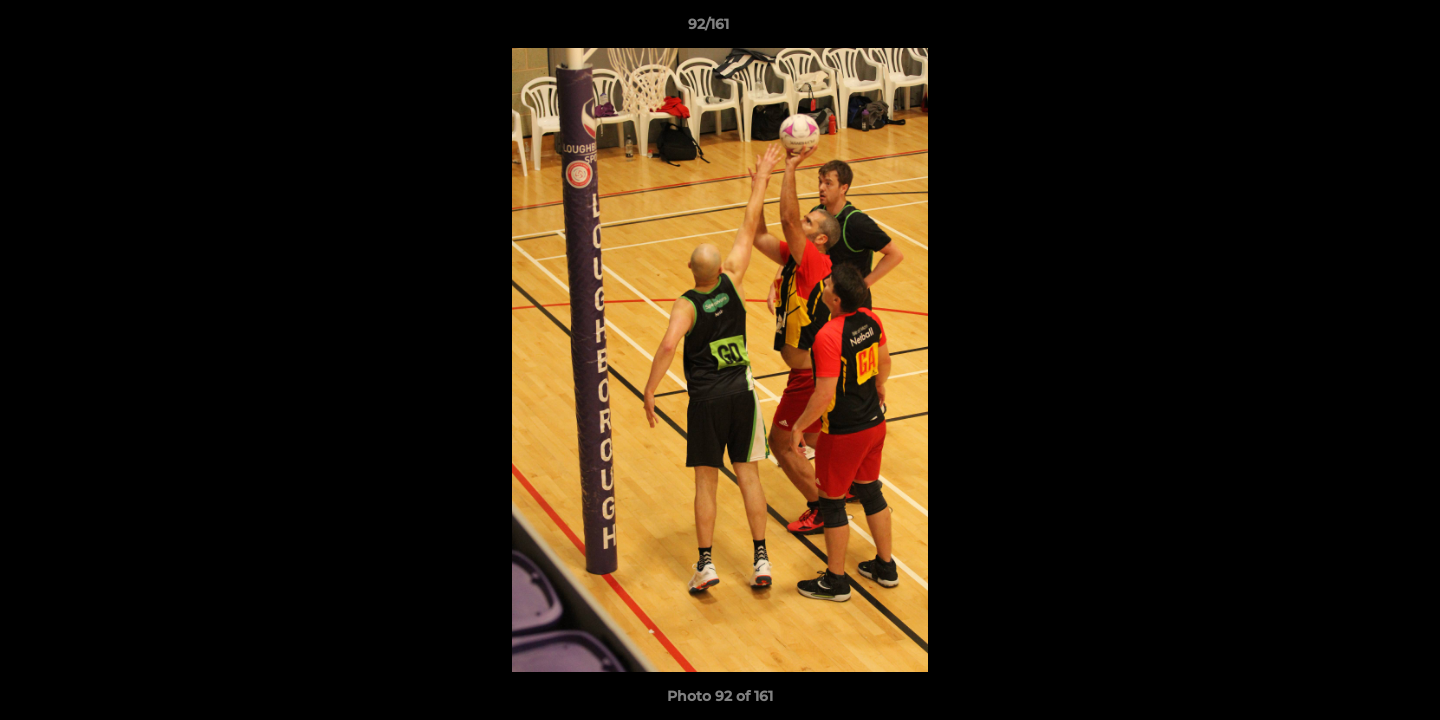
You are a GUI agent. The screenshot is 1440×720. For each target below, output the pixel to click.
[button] (1356, 29)
